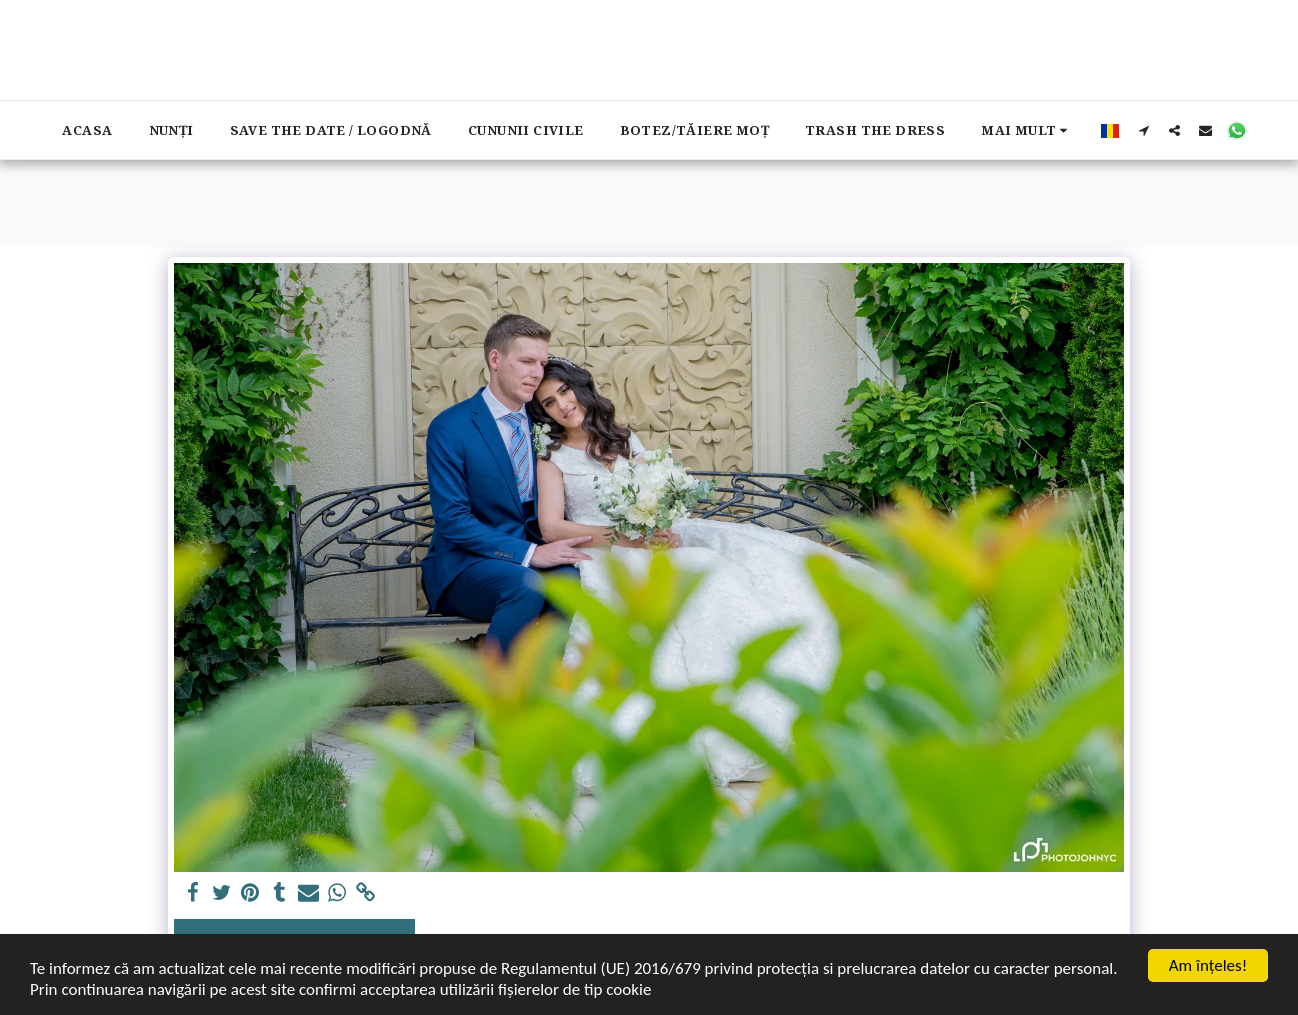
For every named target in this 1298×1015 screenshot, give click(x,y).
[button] (1143, 130)
